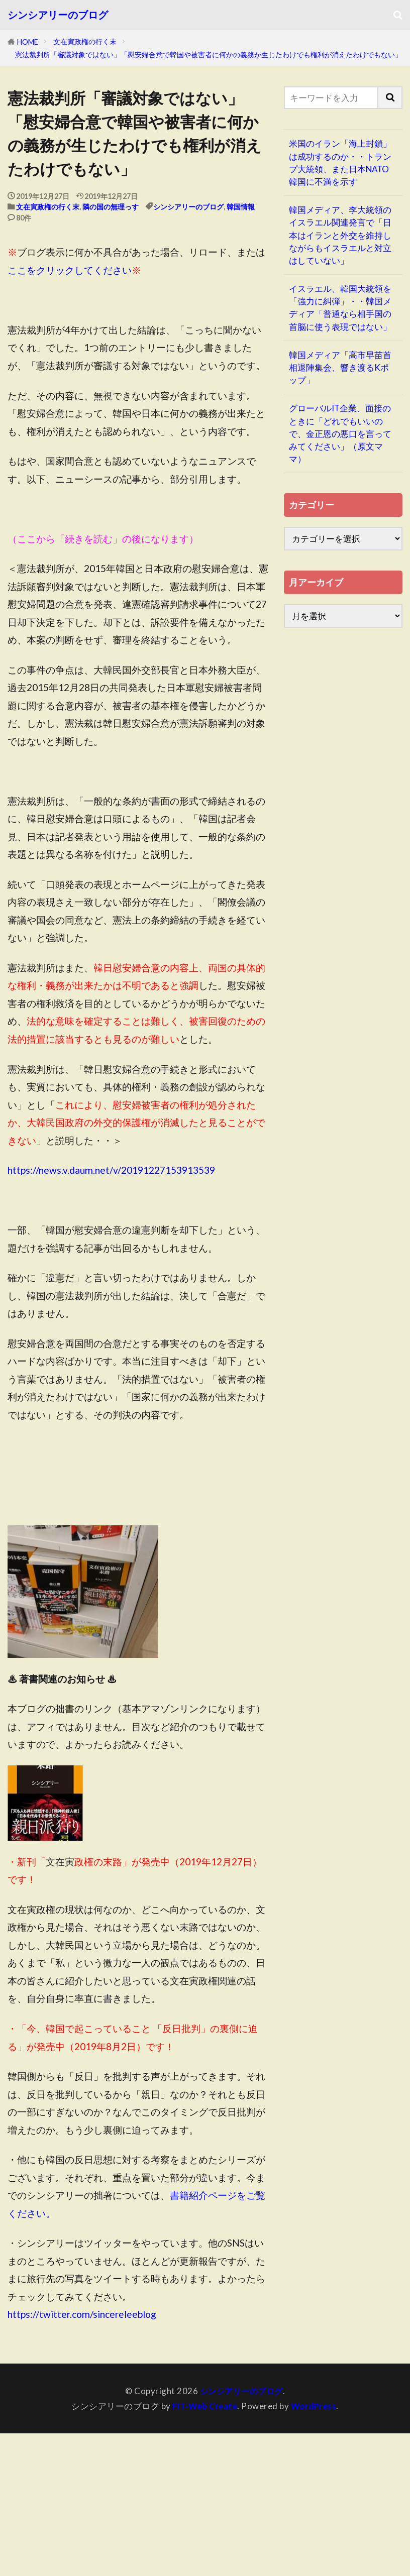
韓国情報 (241, 206)
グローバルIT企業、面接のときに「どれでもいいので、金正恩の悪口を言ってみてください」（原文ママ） (340, 433)
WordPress (315, 2405)
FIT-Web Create (204, 2405)
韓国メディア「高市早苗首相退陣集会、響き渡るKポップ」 (340, 367)
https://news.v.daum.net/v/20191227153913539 (111, 1170)
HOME (27, 42)
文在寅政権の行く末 (85, 41)
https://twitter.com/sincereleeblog (82, 2314)
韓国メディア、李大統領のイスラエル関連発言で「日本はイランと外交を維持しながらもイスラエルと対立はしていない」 (340, 235)
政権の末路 (84, 1861)
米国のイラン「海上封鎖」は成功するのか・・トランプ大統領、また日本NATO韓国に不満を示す (340, 162)
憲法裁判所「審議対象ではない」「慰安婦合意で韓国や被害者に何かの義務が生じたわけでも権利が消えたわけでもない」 (208, 54)
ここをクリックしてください (70, 270)
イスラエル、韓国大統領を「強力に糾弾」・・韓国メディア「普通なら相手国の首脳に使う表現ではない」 (340, 307)
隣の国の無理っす (110, 206)
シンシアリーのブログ (58, 15)
